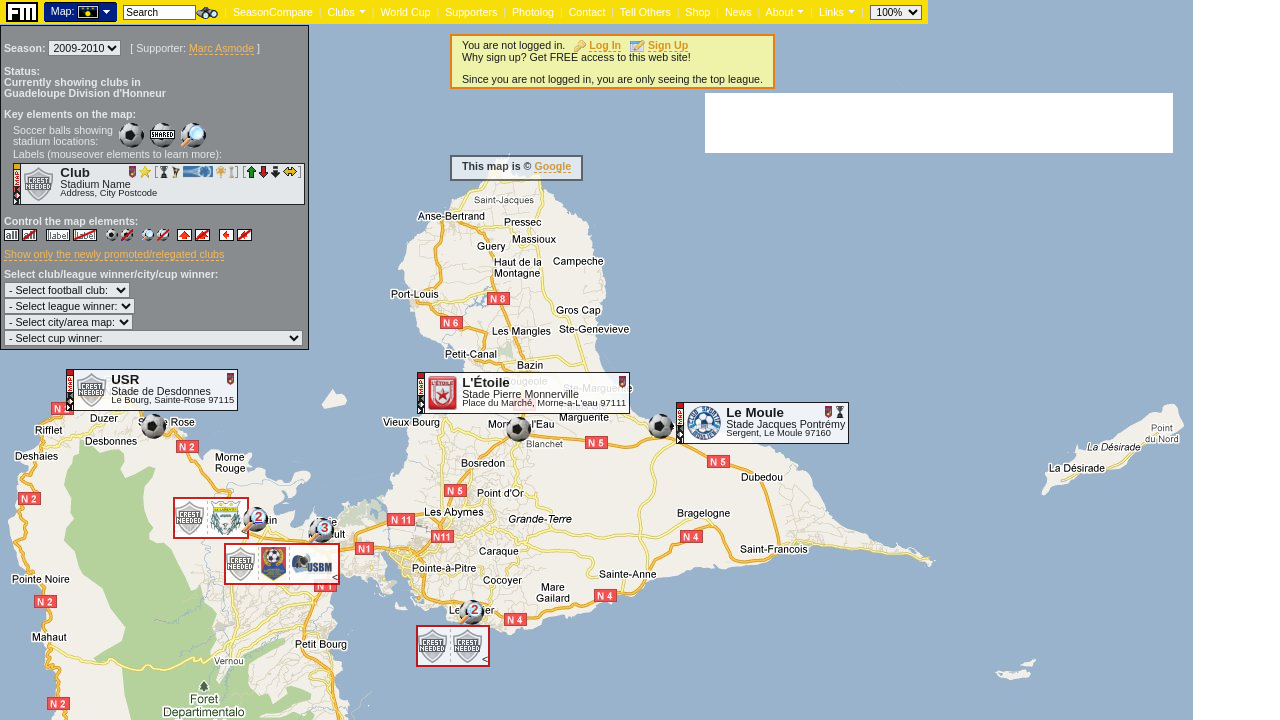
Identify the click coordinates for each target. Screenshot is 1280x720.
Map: (63, 11)
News (738, 12)
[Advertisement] (939, 123)
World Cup (405, 12)
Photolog (533, 12)
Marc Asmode (221, 48)
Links (831, 12)
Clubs (341, 12)
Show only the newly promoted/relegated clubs (114, 254)
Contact (587, 12)
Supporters (471, 12)
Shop (697, 12)
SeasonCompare (273, 12)
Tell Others (645, 12)
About (780, 12)
